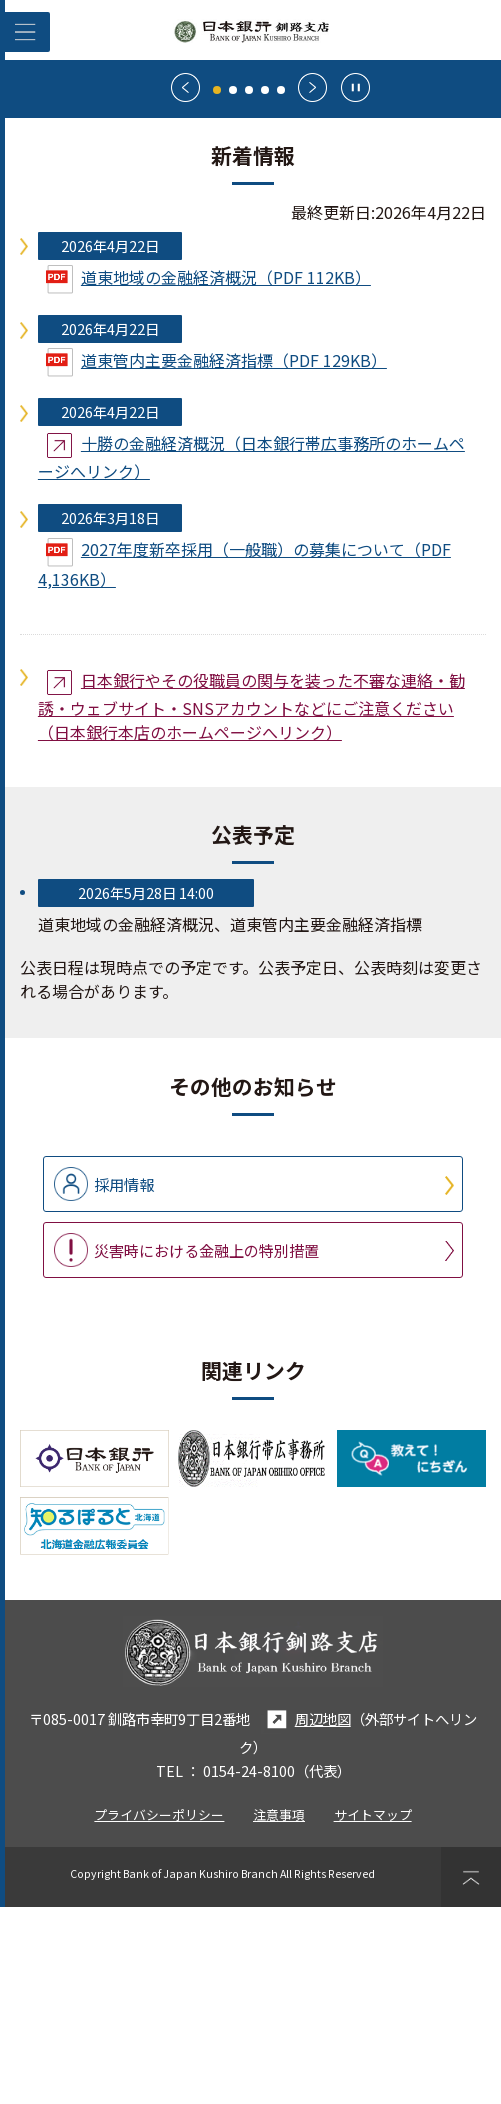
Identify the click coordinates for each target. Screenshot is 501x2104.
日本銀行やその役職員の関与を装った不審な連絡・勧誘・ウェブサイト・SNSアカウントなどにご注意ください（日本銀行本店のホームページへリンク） (251, 903)
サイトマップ (373, 2011)
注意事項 (279, 2011)
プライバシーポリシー (159, 2011)
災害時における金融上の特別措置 (206, 1447)
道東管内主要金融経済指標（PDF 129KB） (216, 559)
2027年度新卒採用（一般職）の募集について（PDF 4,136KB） (244, 761)
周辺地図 (306, 1916)
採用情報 (124, 1381)
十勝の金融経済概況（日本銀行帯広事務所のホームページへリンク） (251, 654)
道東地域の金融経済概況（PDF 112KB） (208, 476)
